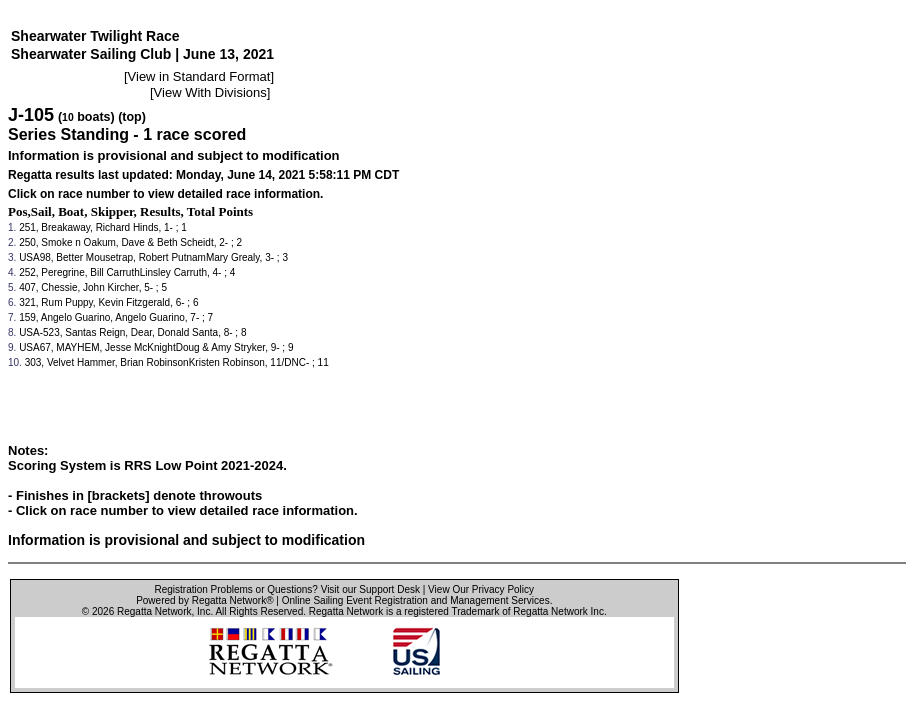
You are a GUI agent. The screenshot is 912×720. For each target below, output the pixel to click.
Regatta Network (154, 611)
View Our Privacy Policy (481, 589)
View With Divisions (210, 92)
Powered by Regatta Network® (204, 600)
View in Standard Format (199, 76)
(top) (132, 117)
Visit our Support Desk (370, 589)
